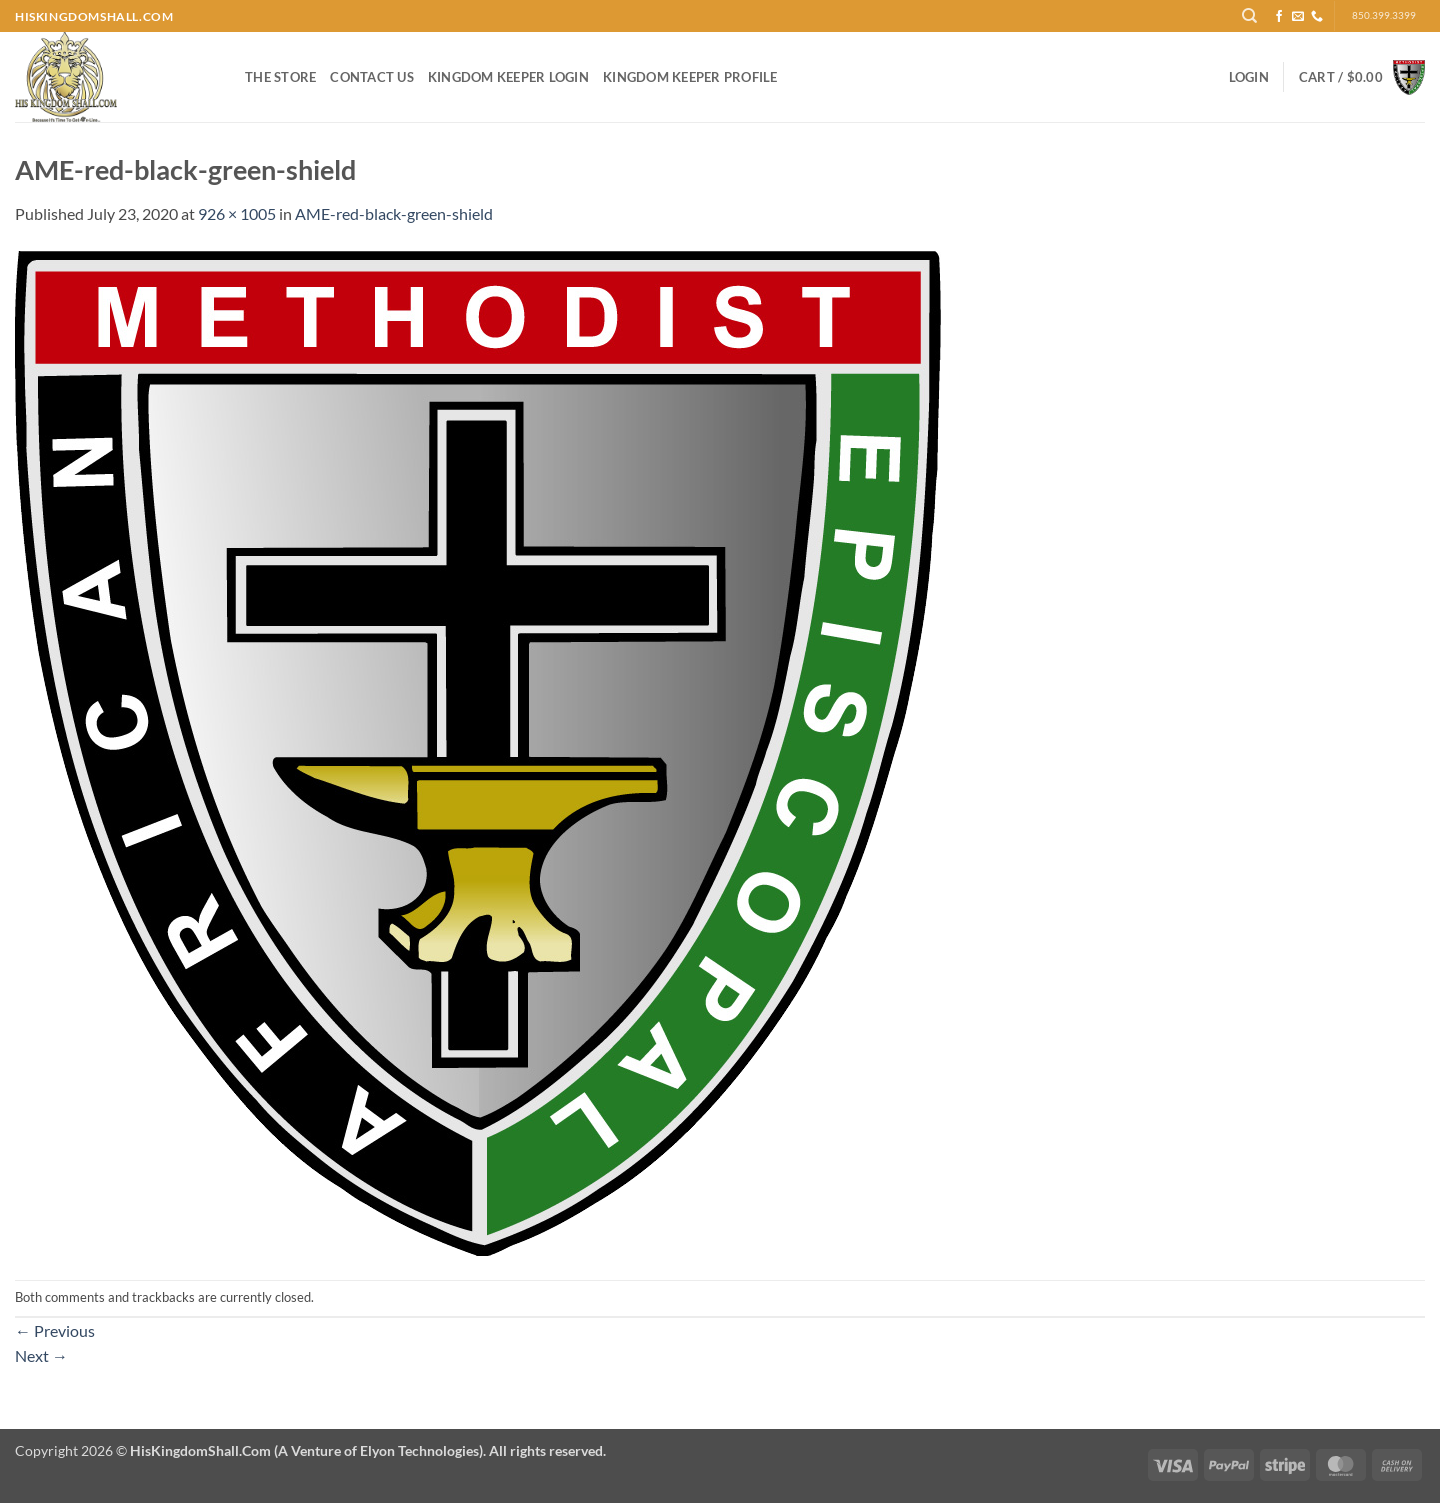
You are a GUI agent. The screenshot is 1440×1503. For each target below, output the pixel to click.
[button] (1249, 77)
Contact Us (372, 77)
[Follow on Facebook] (1279, 17)
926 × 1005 (237, 213)
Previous (55, 1330)
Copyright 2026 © (310, 1450)
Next (41, 1355)
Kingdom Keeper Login (508, 77)
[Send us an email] (1298, 17)
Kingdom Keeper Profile (690, 77)
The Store (280, 77)
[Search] (1249, 16)
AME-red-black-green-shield (394, 213)
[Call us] (1317, 17)
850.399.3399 (1384, 15)
